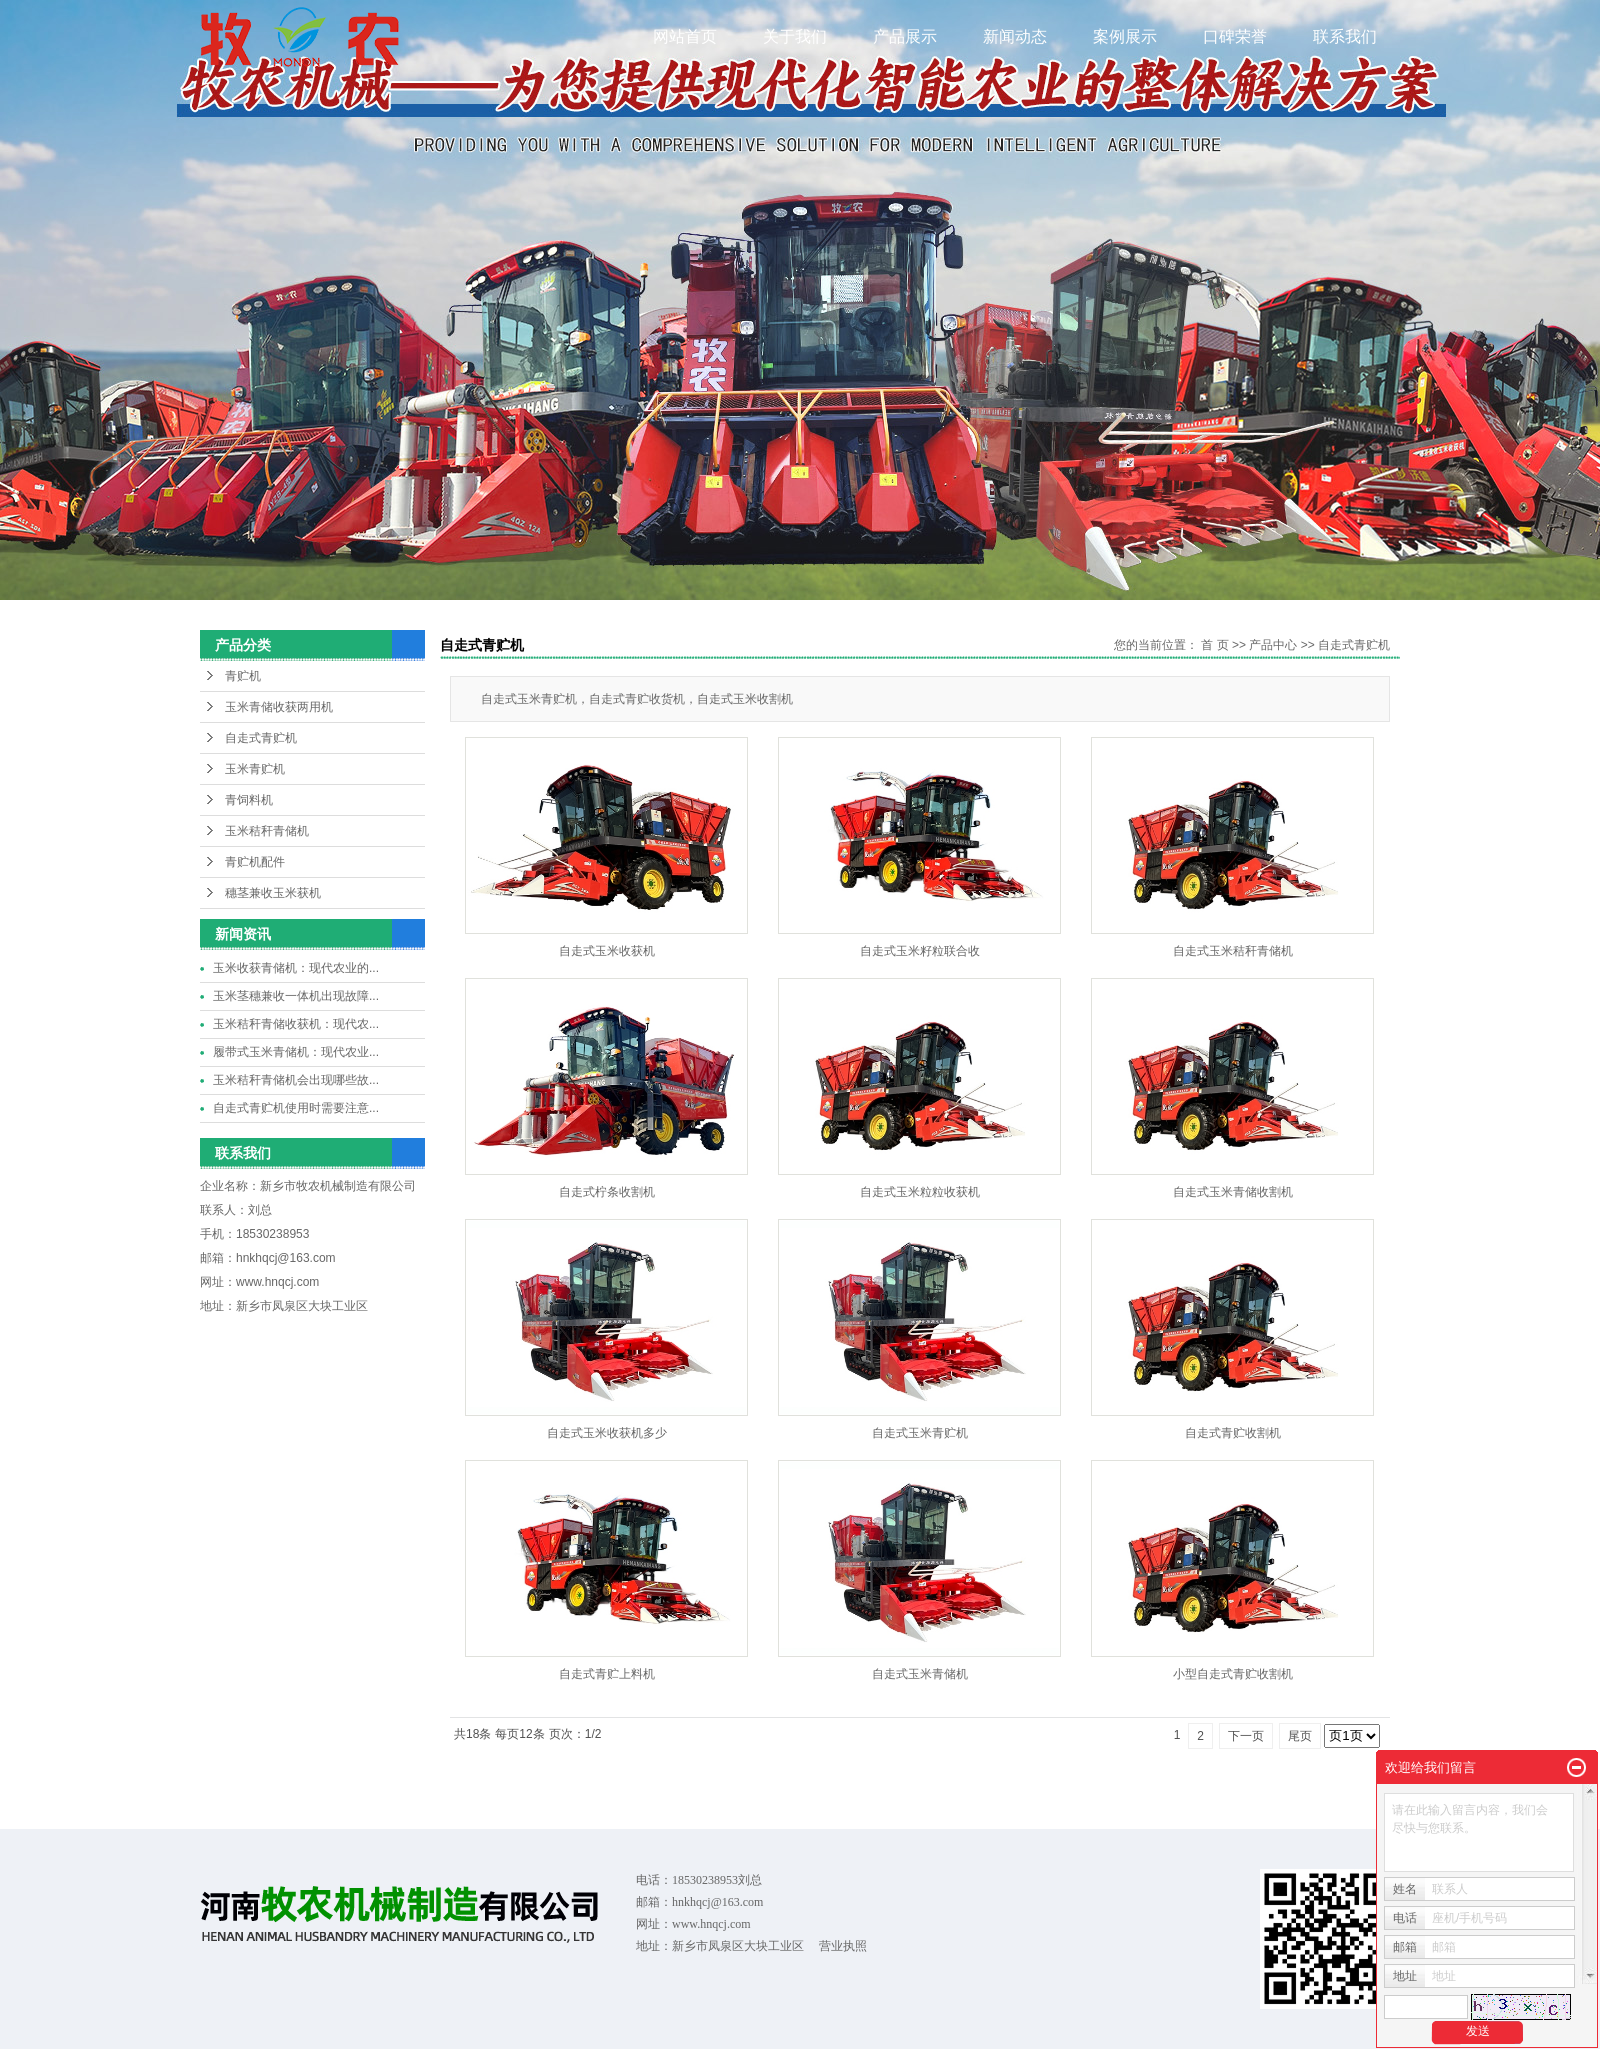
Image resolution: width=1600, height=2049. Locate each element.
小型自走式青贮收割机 (1233, 1674)
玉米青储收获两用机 (279, 707)
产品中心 (1273, 645)
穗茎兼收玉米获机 (273, 893)
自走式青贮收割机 (1233, 1433)
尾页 (1300, 1736)
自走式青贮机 (261, 738)
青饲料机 (249, 800)
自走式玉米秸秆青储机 (1233, 951)
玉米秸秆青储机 (267, 831)
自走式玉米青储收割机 (1233, 1192)
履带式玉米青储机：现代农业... (296, 1052)
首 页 (1214, 645)
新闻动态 (1015, 36)
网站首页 (685, 36)
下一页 (1246, 1736)
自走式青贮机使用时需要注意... (296, 1108)
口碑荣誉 (1235, 36)
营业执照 (843, 1946)
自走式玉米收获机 (607, 951)
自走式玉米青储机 (920, 1674)
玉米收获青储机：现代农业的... (296, 968)
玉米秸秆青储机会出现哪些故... (296, 1080)
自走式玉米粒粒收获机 (920, 1192)
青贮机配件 (255, 862)
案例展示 (1125, 36)
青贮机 (243, 676)
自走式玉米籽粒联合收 (920, 951)
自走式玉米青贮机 (920, 1433)
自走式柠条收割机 (607, 1192)
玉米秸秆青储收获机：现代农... (296, 1024)
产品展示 (905, 36)
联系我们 (1345, 36)
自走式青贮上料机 (607, 1674)
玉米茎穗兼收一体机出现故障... (296, 996)
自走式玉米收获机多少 (607, 1433)
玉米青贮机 (255, 769)
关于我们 (795, 36)
